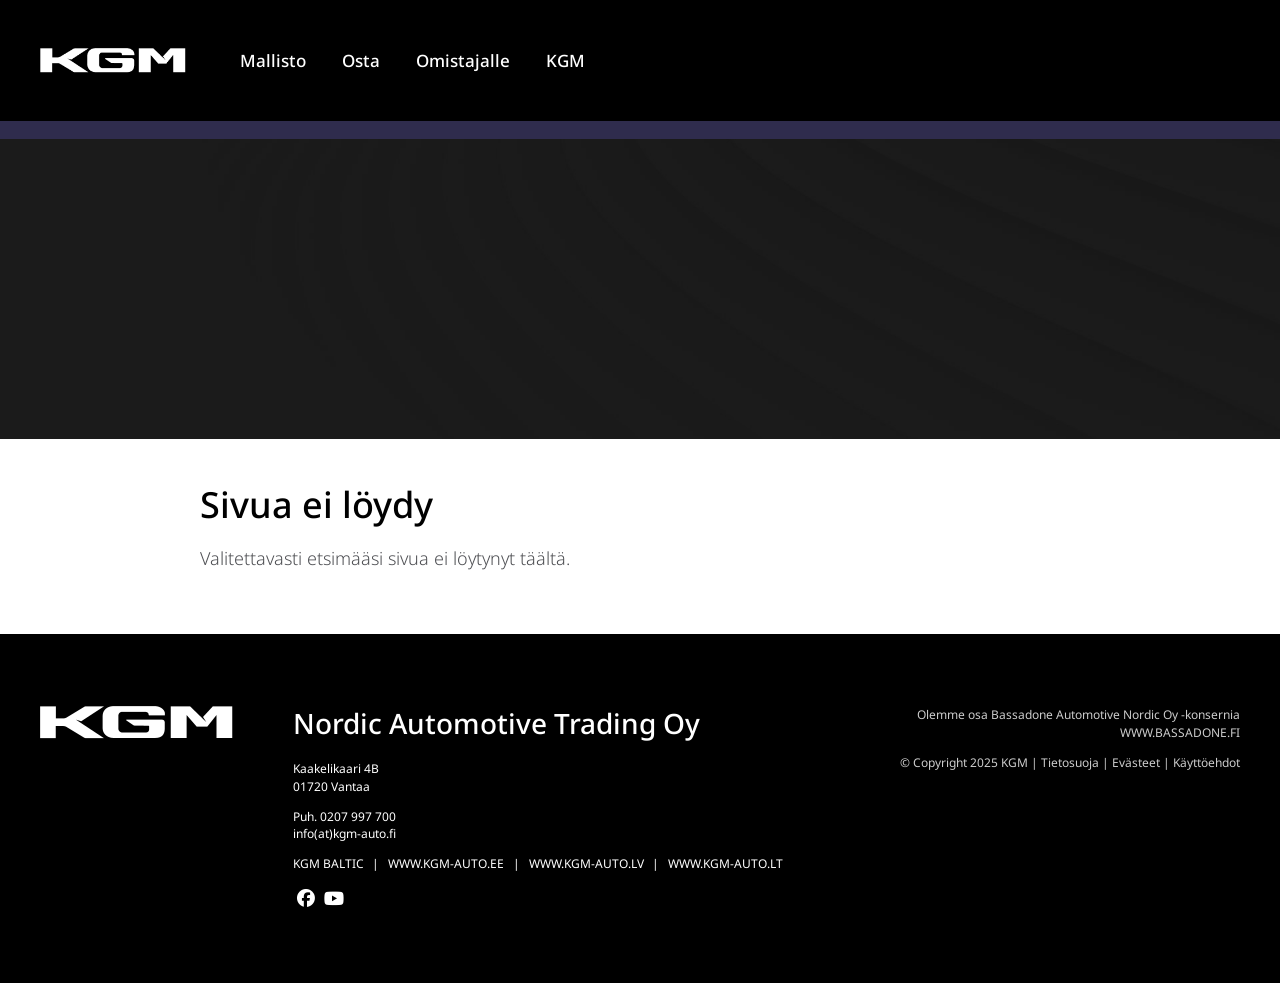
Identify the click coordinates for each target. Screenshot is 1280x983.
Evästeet (1136, 762)
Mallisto (273, 60)
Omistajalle (463, 60)
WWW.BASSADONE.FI (1180, 732)
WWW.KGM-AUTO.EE (446, 863)
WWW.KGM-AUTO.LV (586, 863)
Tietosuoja (1070, 762)
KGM (565, 60)
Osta (361, 60)
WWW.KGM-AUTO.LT (725, 863)
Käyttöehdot (1206, 762)
